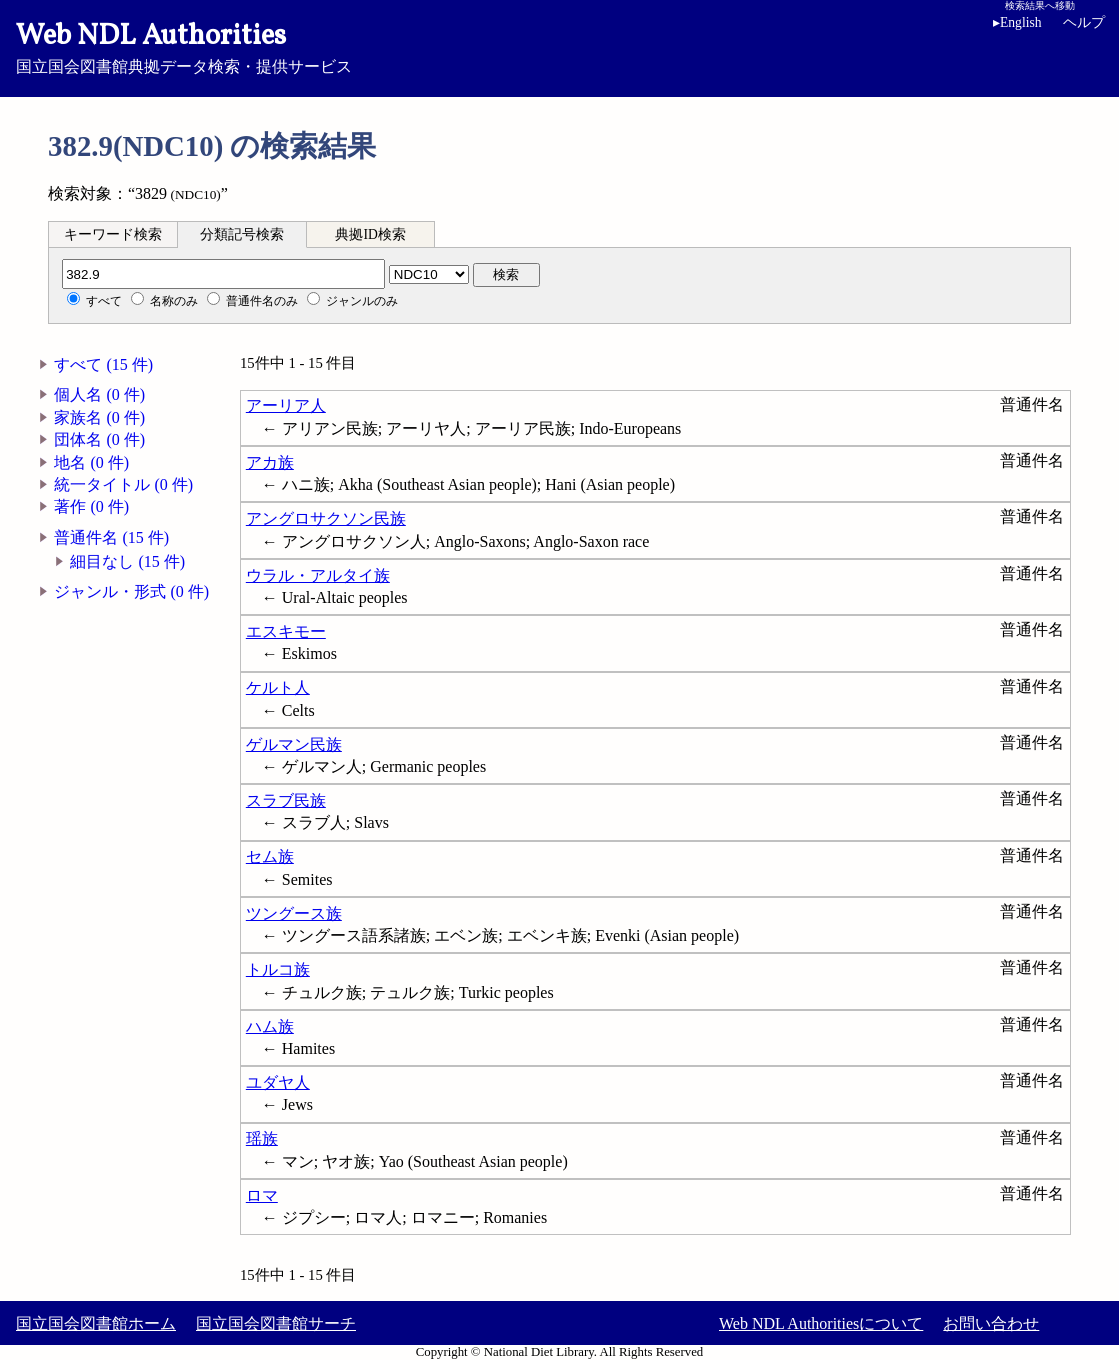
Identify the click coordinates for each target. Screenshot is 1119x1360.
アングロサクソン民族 (326, 518)
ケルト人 (278, 687)
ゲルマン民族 (294, 744)
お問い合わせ (991, 1323)
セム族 (270, 856)
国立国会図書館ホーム (96, 1323)
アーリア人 (286, 405)
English (1021, 22)
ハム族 (270, 1026)
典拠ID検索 (370, 234)
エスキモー (286, 631)
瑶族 (262, 1138)
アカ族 (270, 462)
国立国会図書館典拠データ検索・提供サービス (559, 46)
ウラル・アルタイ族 (318, 575)
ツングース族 (294, 913)
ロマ (262, 1195)
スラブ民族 (286, 800)
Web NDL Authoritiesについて (821, 1323)
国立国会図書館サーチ (276, 1323)
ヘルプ (1084, 22)
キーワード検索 (113, 234)
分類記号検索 (242, 234)
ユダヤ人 (278, 1082)
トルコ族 (278, 969)
